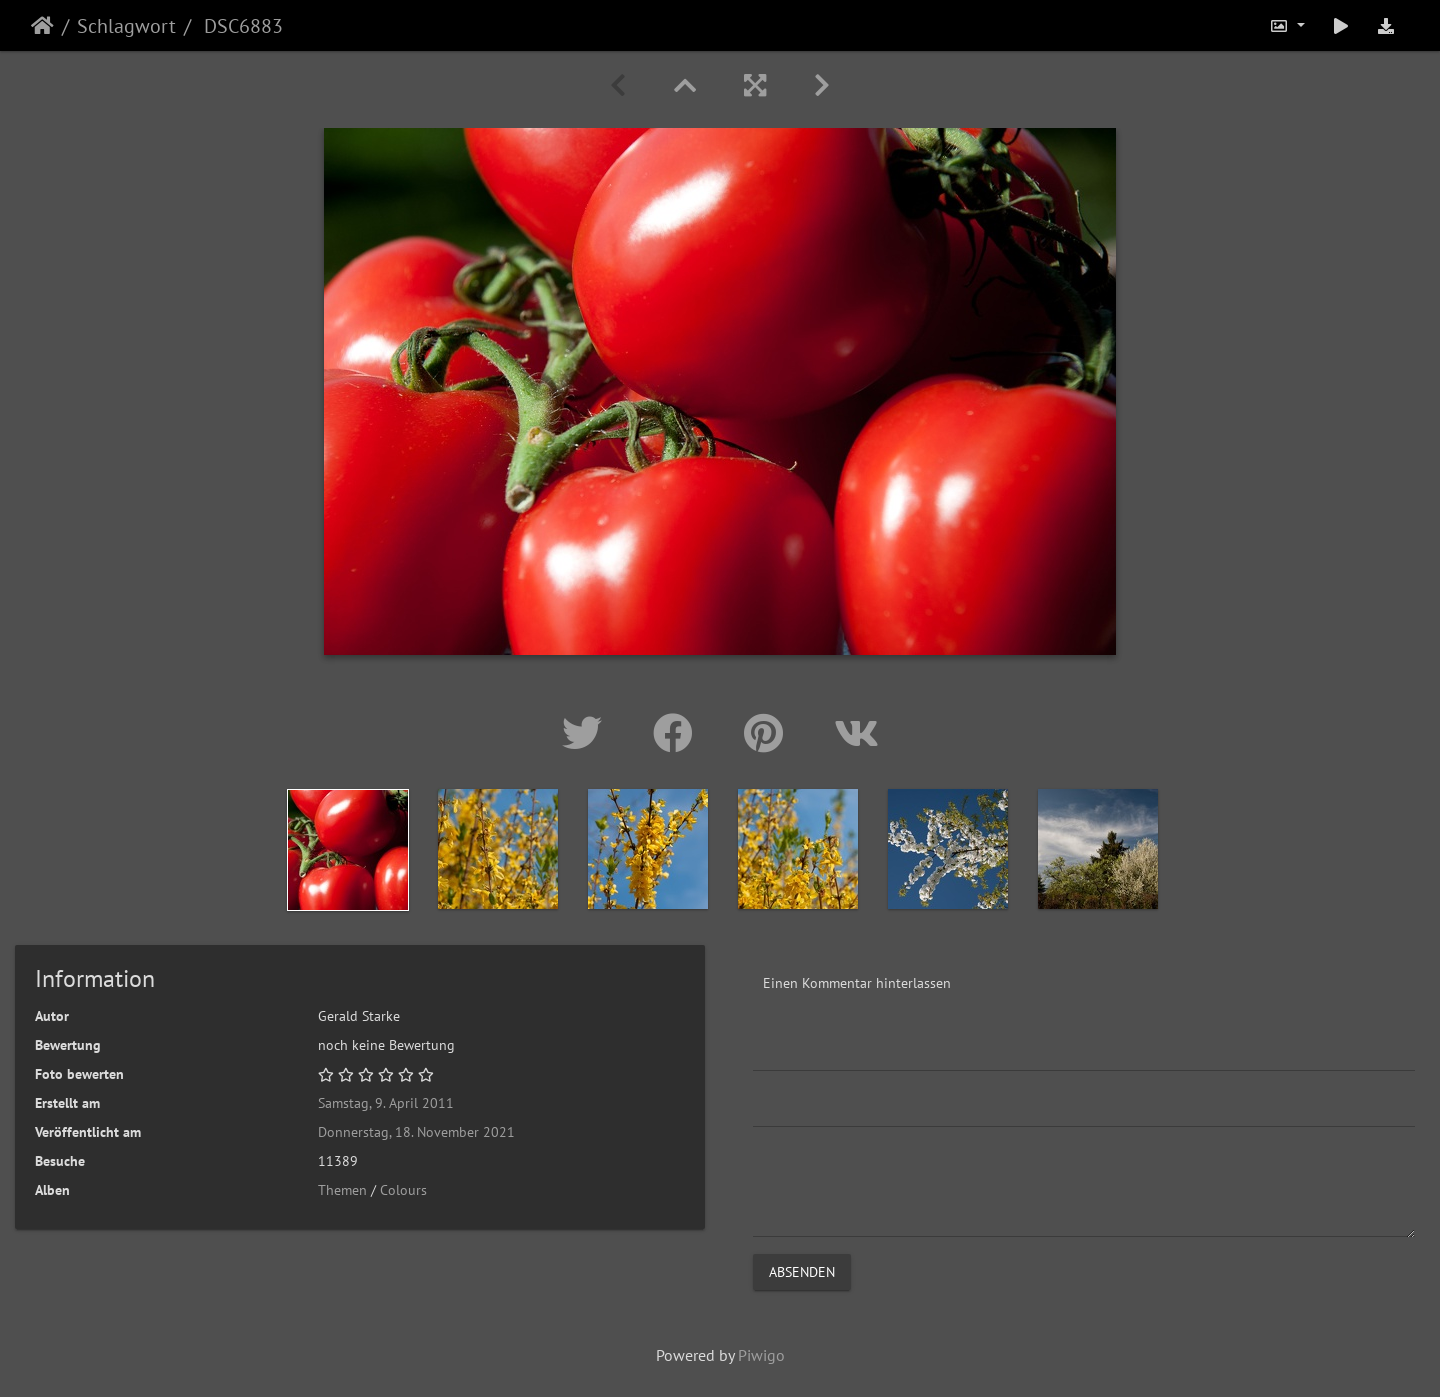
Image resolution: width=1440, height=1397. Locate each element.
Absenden (802, 1272)
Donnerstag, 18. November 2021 (416, 1132)
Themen (342, 1190)
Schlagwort (126, 26)
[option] (348, 850)
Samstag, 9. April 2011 (386, 1103)
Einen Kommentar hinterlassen (857, 983)
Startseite (42, 26)
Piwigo (761, 1355)
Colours (403, 1190)
